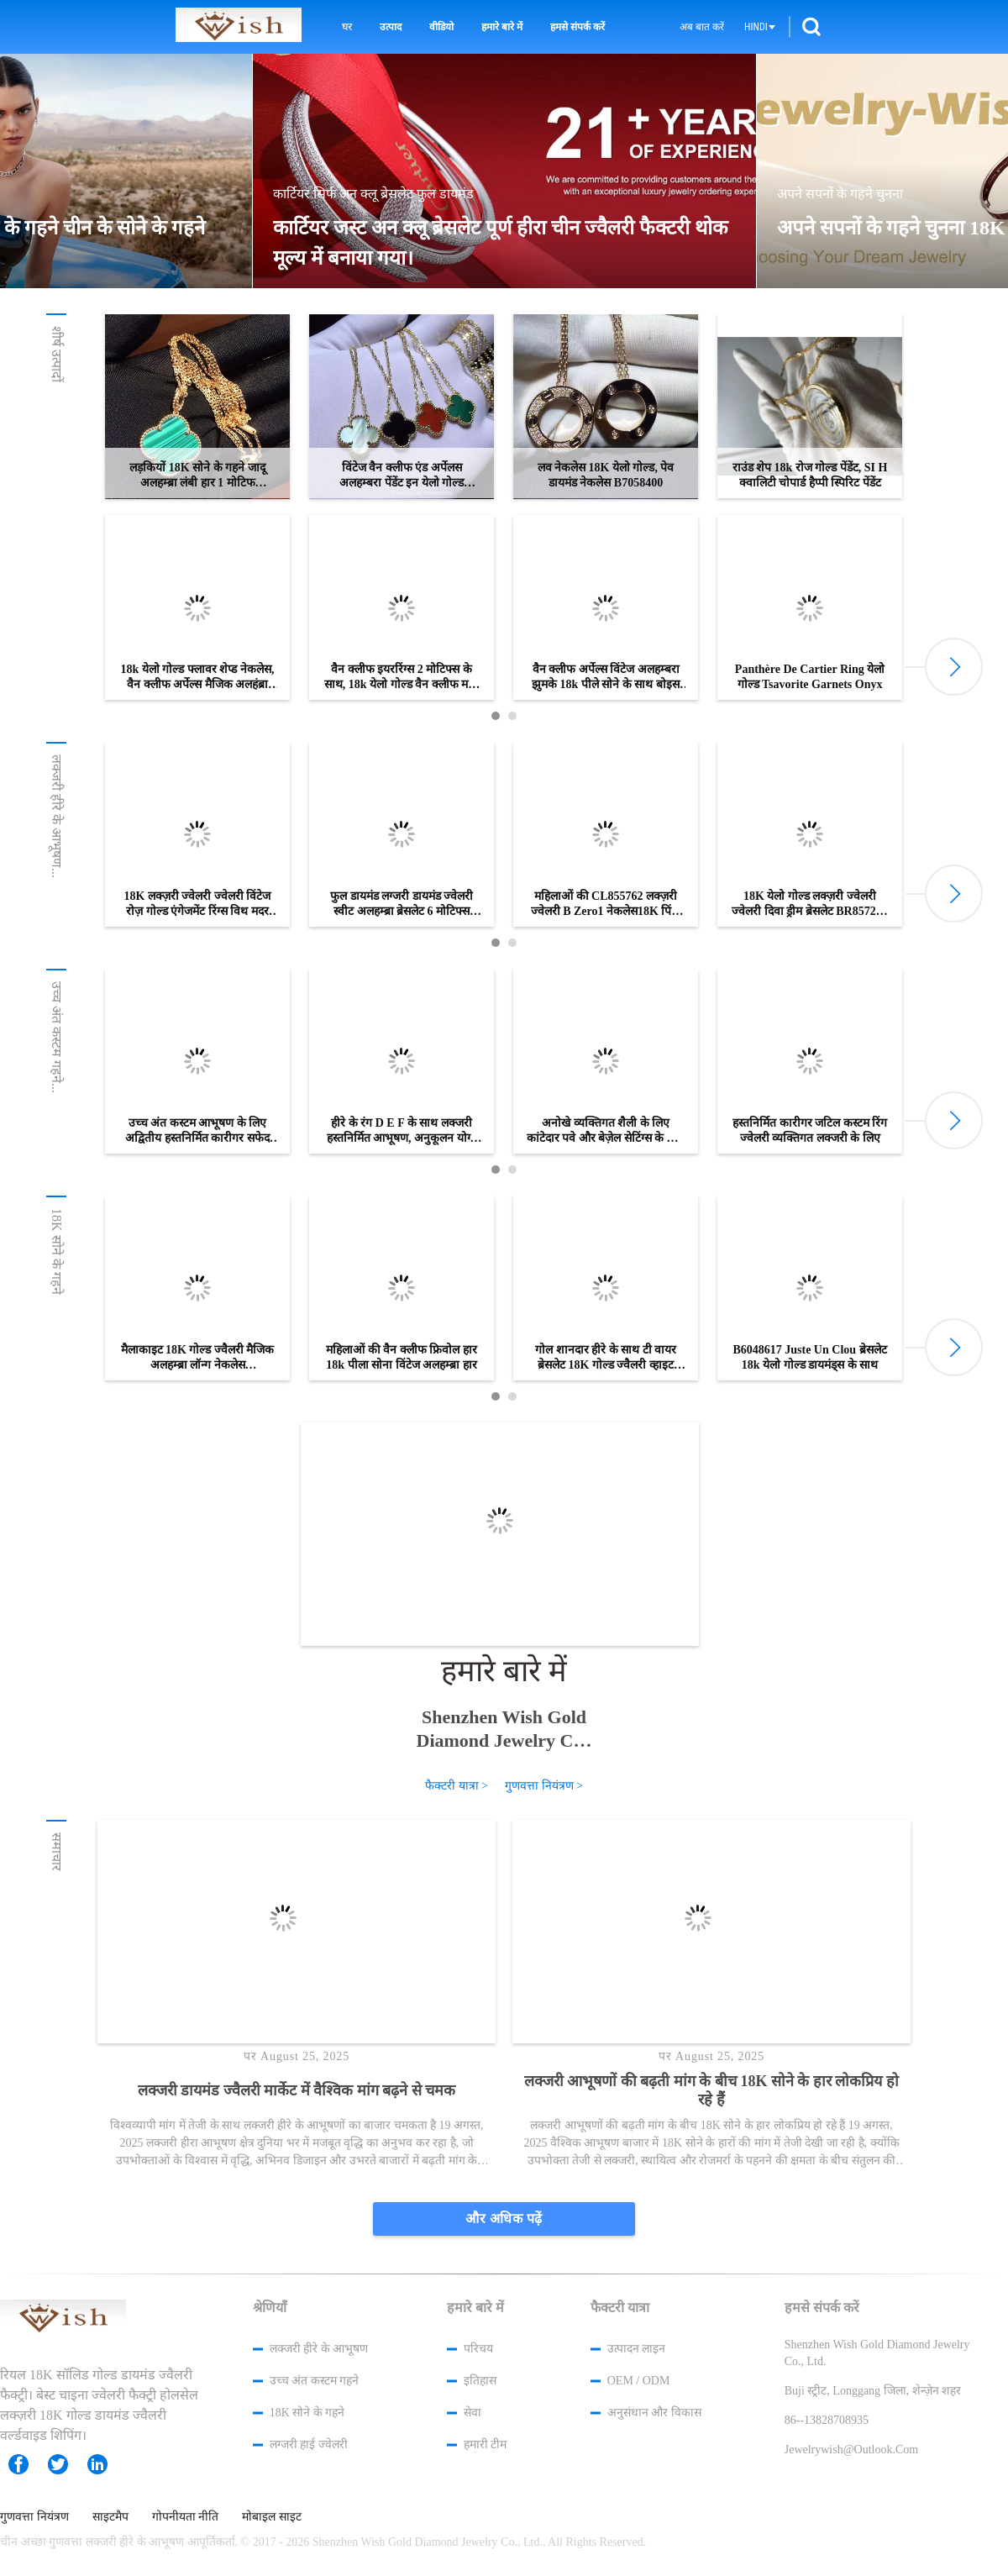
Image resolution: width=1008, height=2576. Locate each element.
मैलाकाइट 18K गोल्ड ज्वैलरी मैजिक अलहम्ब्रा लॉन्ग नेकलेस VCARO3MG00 (198, 1358)
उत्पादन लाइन (636, 2348)
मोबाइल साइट (272, 2517)
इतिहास (480, 2380)
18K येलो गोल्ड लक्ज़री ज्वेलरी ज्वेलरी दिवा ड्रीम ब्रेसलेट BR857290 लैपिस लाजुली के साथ (809, 904)
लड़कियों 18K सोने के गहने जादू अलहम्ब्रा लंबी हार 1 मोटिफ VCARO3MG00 (197, 476)
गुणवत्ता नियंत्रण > (544, 1786)
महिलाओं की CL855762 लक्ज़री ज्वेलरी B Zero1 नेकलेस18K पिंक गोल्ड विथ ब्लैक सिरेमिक (606, 904)
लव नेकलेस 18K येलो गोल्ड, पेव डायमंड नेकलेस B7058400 (606, 475)
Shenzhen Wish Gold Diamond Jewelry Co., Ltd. (504, 1729)
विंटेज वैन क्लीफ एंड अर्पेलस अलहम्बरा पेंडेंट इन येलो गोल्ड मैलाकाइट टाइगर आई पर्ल (401, 476)
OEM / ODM (638, 2380)
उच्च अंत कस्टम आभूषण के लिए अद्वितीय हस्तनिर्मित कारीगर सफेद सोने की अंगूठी (197, 1131)
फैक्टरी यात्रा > (456, 1786)
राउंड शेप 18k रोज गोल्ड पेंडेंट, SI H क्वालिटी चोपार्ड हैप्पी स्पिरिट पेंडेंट (810, 475)
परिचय (478, 2348)
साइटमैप (110, 2517)
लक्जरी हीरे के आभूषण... (57, 816)
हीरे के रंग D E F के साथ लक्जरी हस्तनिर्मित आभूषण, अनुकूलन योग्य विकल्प (402, 1131)
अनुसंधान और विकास (654, 2412)
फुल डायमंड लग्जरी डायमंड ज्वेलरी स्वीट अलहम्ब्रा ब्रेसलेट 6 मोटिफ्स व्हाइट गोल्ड (401, 904)
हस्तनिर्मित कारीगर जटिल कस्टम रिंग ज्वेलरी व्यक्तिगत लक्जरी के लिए (809, 1130)
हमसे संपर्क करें (577, 27)
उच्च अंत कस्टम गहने (315, 2380)
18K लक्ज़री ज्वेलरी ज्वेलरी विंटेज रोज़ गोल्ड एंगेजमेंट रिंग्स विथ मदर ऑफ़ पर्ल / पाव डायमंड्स (197, 904)
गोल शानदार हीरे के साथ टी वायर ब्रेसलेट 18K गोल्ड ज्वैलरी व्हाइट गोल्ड (605, 1358)
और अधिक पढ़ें (504, 2218)
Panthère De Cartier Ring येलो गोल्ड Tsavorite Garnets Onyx (810, 677)
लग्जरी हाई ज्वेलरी (309, 2444)
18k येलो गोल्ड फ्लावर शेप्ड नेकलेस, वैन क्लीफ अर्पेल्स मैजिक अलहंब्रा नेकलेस (198, 677)
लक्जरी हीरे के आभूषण (319, 2348)
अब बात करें (702, 27)
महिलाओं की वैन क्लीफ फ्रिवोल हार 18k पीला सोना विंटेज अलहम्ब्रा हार (401, 1357)
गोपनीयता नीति (185, 2517)
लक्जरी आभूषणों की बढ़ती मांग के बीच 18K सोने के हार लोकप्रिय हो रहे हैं (711, 2090)
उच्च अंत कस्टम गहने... (57, 1037)
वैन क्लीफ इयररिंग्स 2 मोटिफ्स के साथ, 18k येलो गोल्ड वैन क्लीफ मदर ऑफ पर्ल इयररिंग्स (401, 677)
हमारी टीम (485, 2444)
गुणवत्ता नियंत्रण (34, 2517)
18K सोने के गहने (57, 1251)
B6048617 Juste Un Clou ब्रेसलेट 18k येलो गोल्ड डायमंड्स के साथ (809, 1357)
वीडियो (441, 27)
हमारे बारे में (501, 27)
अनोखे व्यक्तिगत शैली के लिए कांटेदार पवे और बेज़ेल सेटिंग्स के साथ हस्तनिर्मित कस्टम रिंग (606, 1131)
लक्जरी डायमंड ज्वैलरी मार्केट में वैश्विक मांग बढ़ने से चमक (297, 2090)
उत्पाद (391, 27)
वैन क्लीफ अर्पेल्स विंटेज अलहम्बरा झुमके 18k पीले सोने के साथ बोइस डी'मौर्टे (606, 677)
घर (347, 27)
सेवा (472, 2412)
